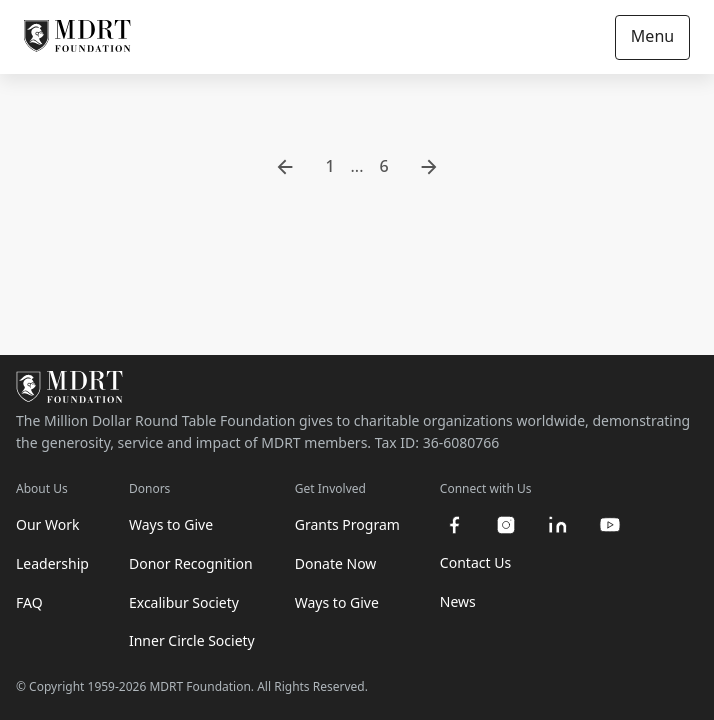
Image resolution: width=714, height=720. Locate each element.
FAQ (29, 602)
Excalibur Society (184, 602)
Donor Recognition (191, 563)
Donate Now (336, 563)
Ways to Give (171, 524)
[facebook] (454, 525)
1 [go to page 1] (329, 166)
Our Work (47, 524)
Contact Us (475, 562)
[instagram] (506, 525)
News (458, 601)
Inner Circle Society (192, 640)
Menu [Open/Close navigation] (652, 36)
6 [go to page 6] (383, 166)
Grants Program (347, 524)
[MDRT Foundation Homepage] (77, 37)
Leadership (52, 563)
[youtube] (610, 525)
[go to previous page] (285, 167)
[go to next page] (429, 167)
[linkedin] (558, 525)
